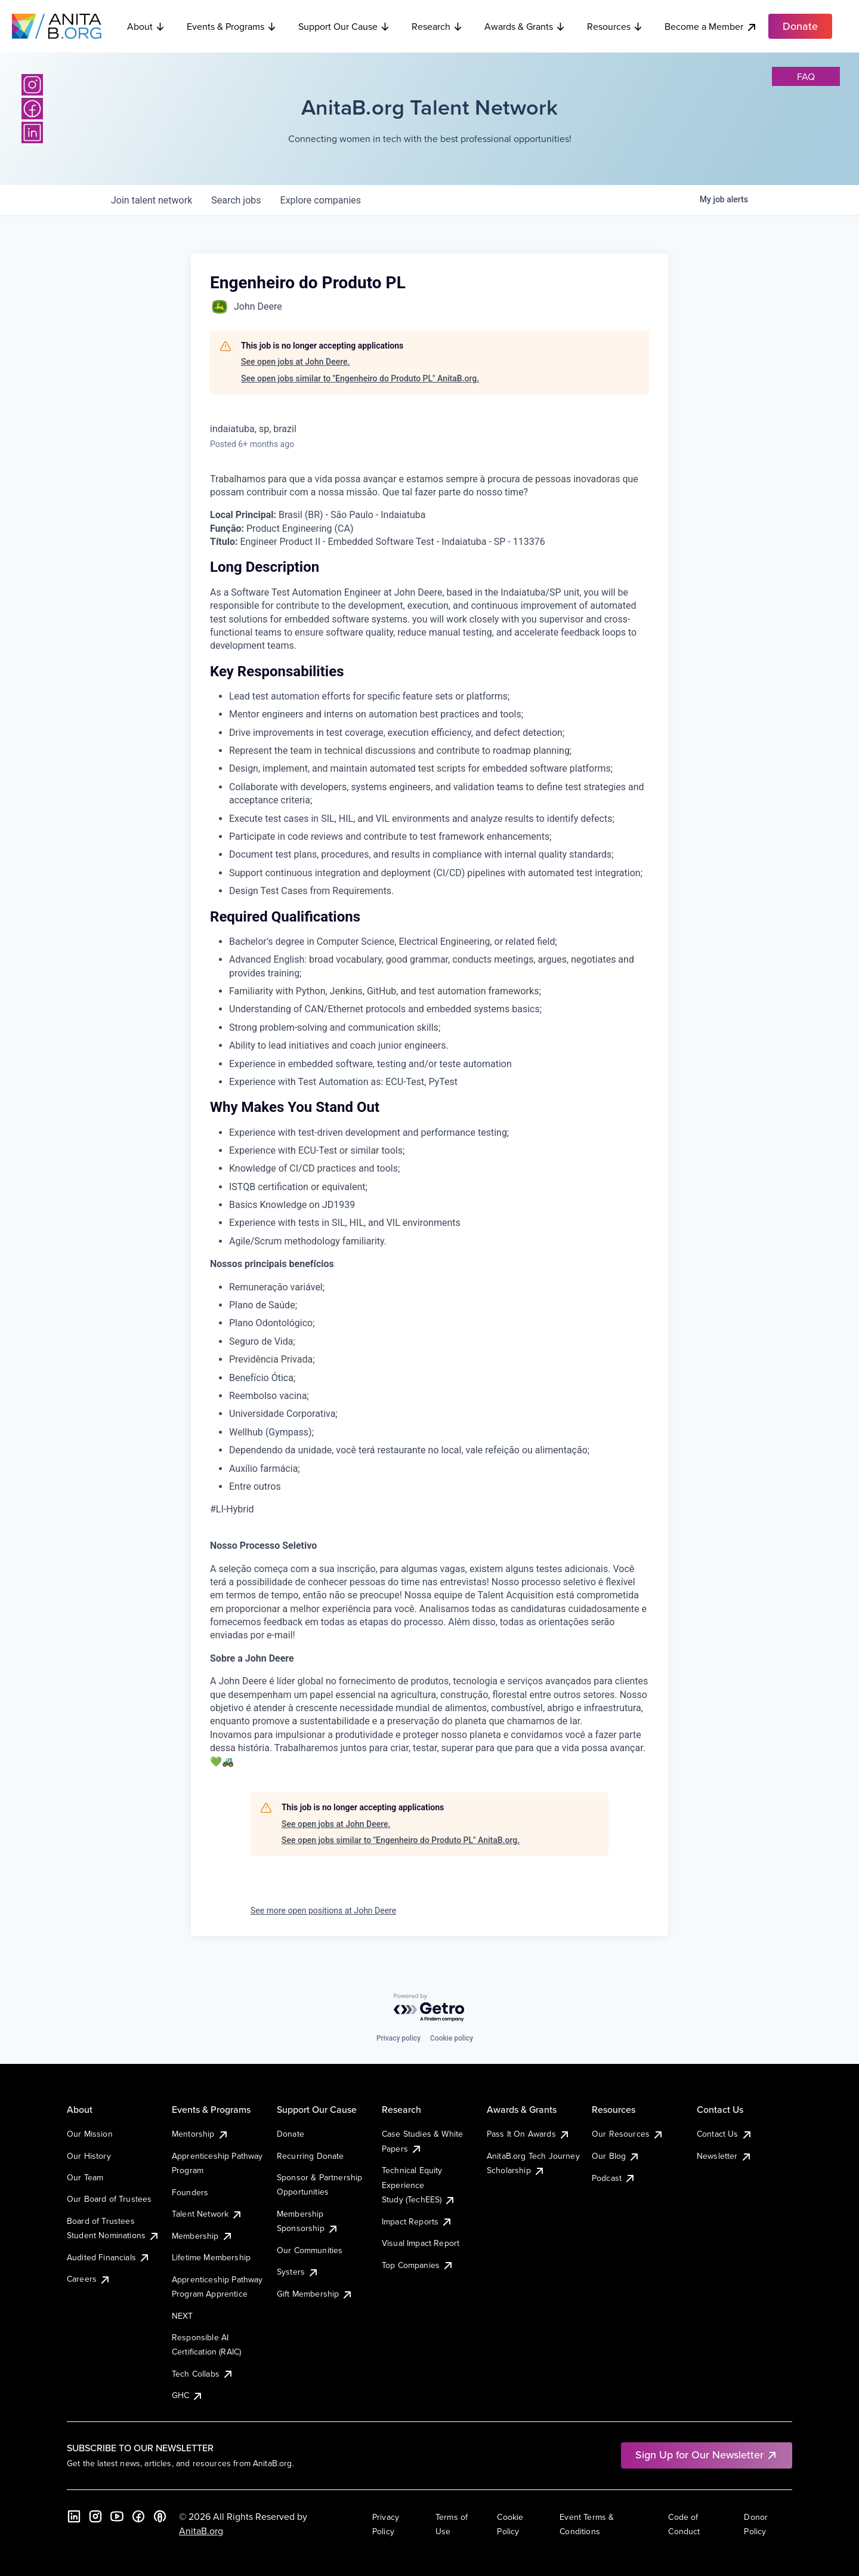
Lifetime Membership (211, 2257)
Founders (190, 2192)
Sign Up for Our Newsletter (706, 2454)
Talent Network (207, 2214)
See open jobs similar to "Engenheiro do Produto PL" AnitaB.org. (360, 378)
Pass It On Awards (528, 2134)
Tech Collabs (203, 2374)
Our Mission (90, 2134)
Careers (89, 2279)
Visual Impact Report (420, 2243)
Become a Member (711, 26)
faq (806, 76)
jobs (236, 200)
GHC (187, 2395)
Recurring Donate (310, 2156)
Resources (615, 26)
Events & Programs (232, 26)
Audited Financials (108, 2257)
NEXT (182, 2316)
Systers (298, 2272)
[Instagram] (32, 84)
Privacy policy (398, 2038)
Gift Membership (315, 2294)
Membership (202, 2236)
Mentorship (200, 2134)
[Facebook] (32, 108)
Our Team (85, 2177)
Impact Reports (417, 2221)
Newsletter (724, 2156)
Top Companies (418, 2265)
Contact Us (725, 2134)
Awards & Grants (525, 26)
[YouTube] (117, 2516)
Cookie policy (451, 2038)
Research (437, 26)
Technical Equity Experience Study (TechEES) (419, 2184)
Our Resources (628, 2134)
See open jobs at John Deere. (295, 361)
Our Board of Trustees (109, 2199)
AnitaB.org (201, 2530)
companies (320, 200)
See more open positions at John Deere (323, 1910)
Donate (290, 2134)
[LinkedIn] (32, 132)
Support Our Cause (344, 26)
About (146, 26)
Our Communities (309, 2250)
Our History (89, 2156)
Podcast (614, 2178)
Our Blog (616, 2156)
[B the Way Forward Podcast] (160, 2516)
